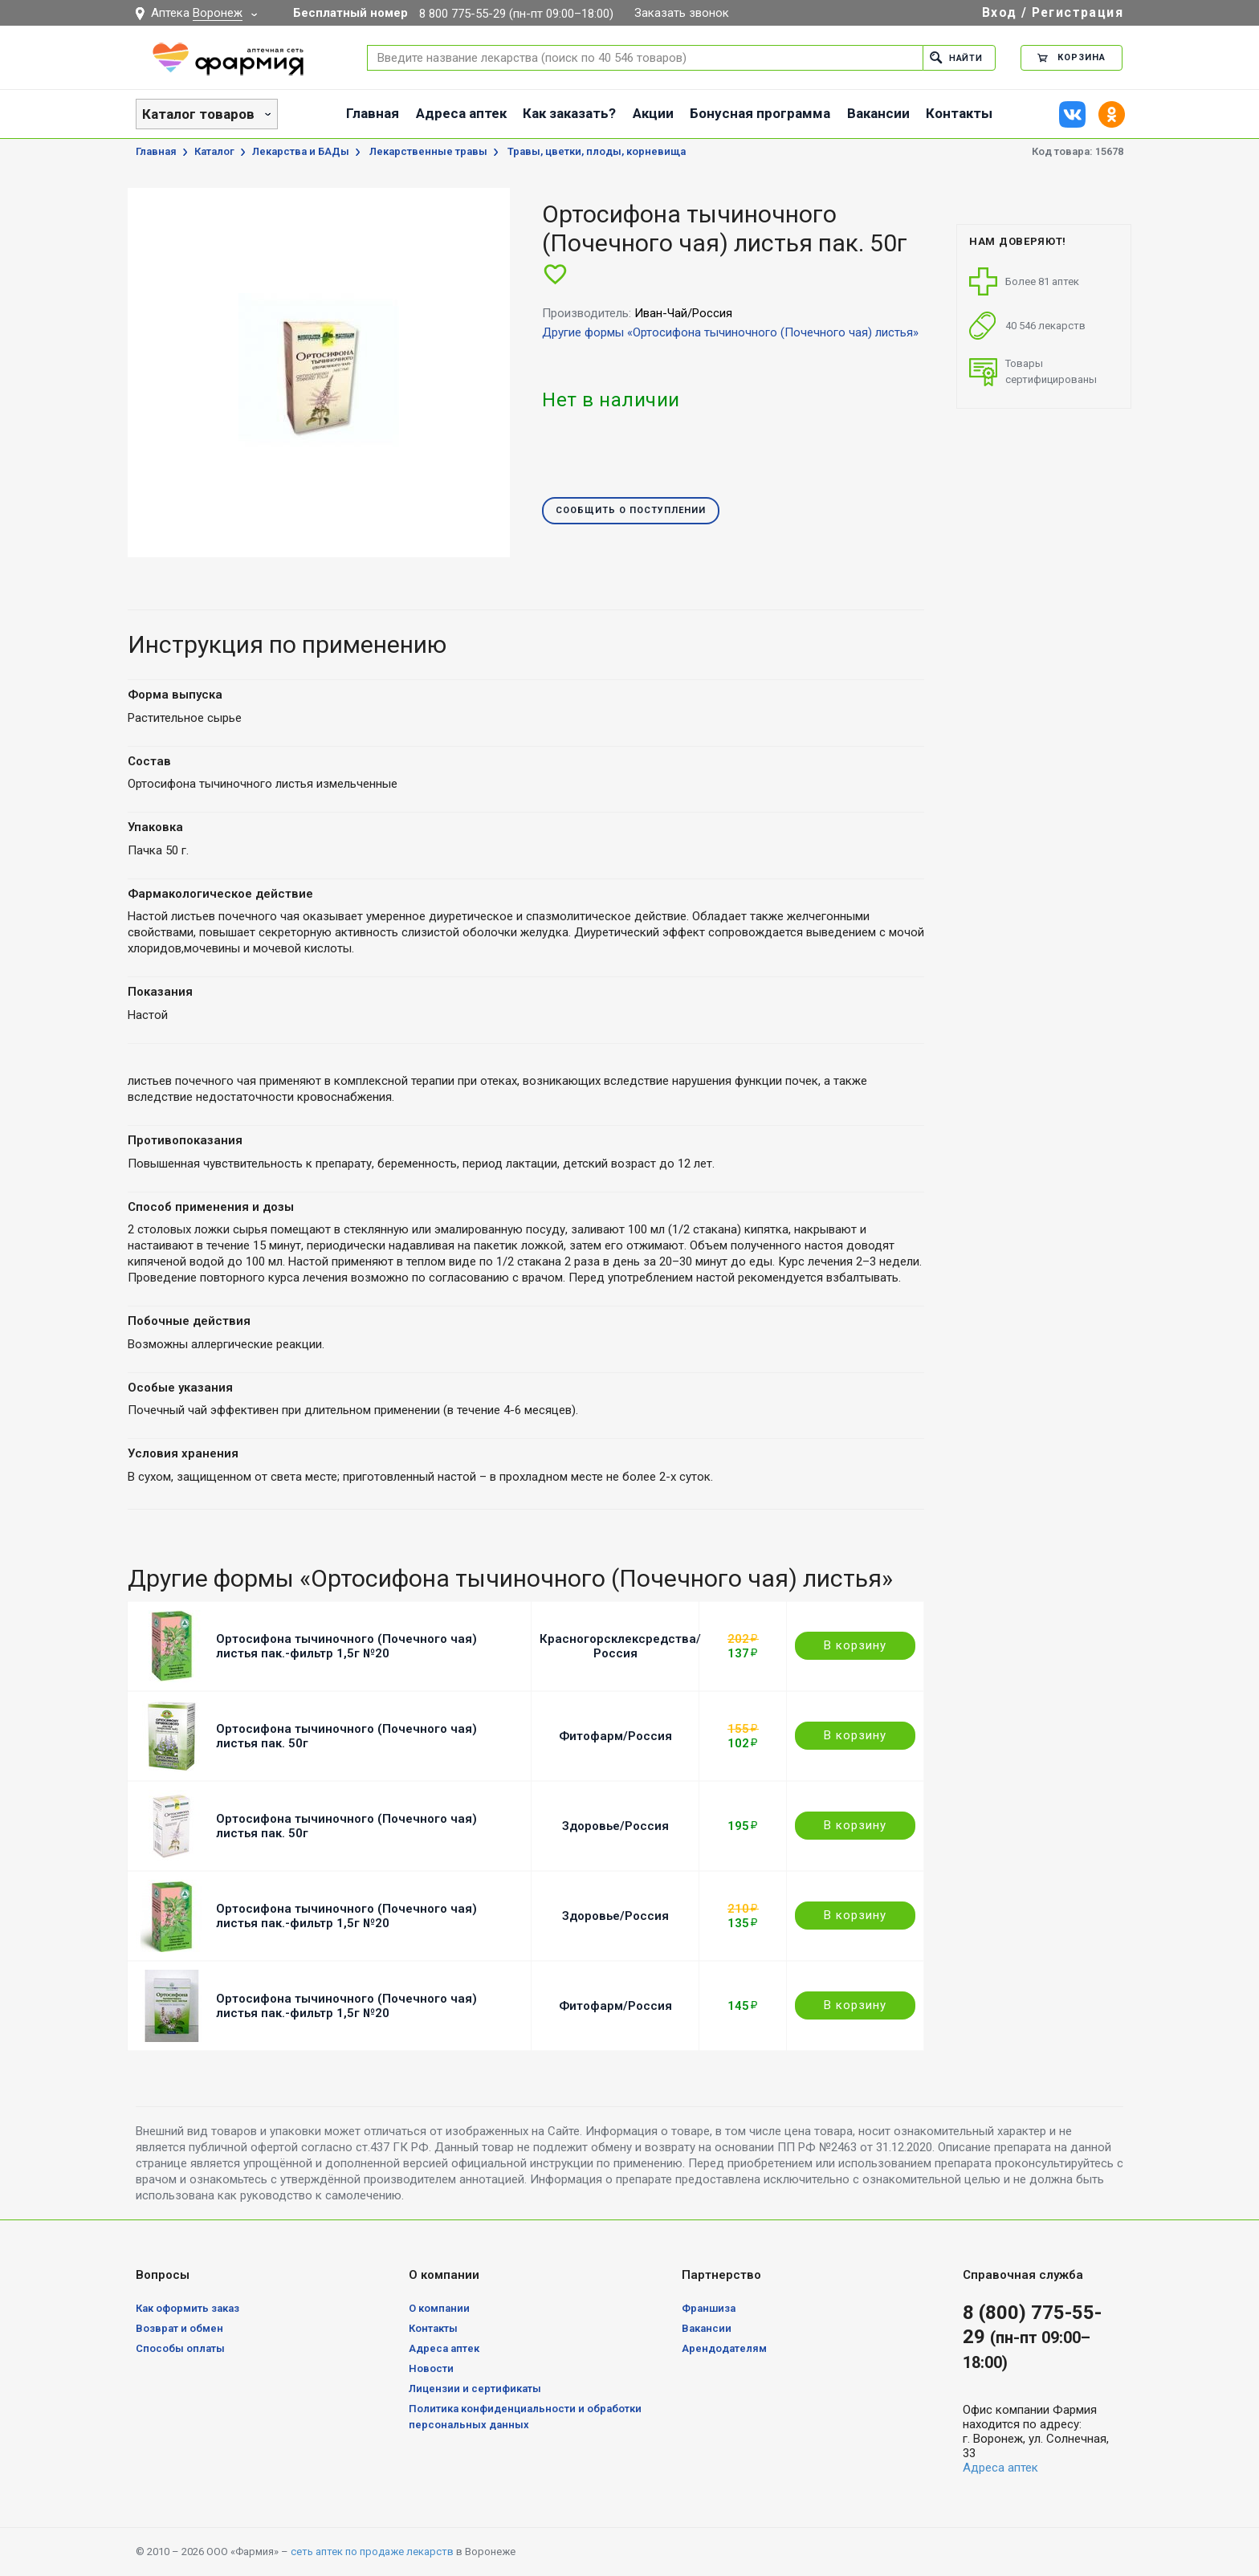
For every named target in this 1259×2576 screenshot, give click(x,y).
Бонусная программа (760, 113)
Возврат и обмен (179, 2328)
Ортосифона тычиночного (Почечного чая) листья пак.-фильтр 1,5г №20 (346, 1646)
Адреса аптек (461, 113)
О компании (439, 2308)
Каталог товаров (198, 114)
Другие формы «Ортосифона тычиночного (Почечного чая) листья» (730, 332)
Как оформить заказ (187, 2308)
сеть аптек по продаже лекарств (372, 2551)
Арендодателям (724, 2348)
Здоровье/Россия (615, 1826)
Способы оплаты (180, 2348)
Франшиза (708, 2308)
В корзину (855, 1645)
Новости (431, 2368)
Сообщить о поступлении (631, 511)
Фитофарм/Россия (615, 1736)
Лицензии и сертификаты (475, 2388)
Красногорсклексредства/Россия (620, 1646)
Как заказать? (569, 113)
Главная (372, 113)
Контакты (959, 113)
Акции (653, 113)
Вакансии (878, 113)
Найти (956, 57)
